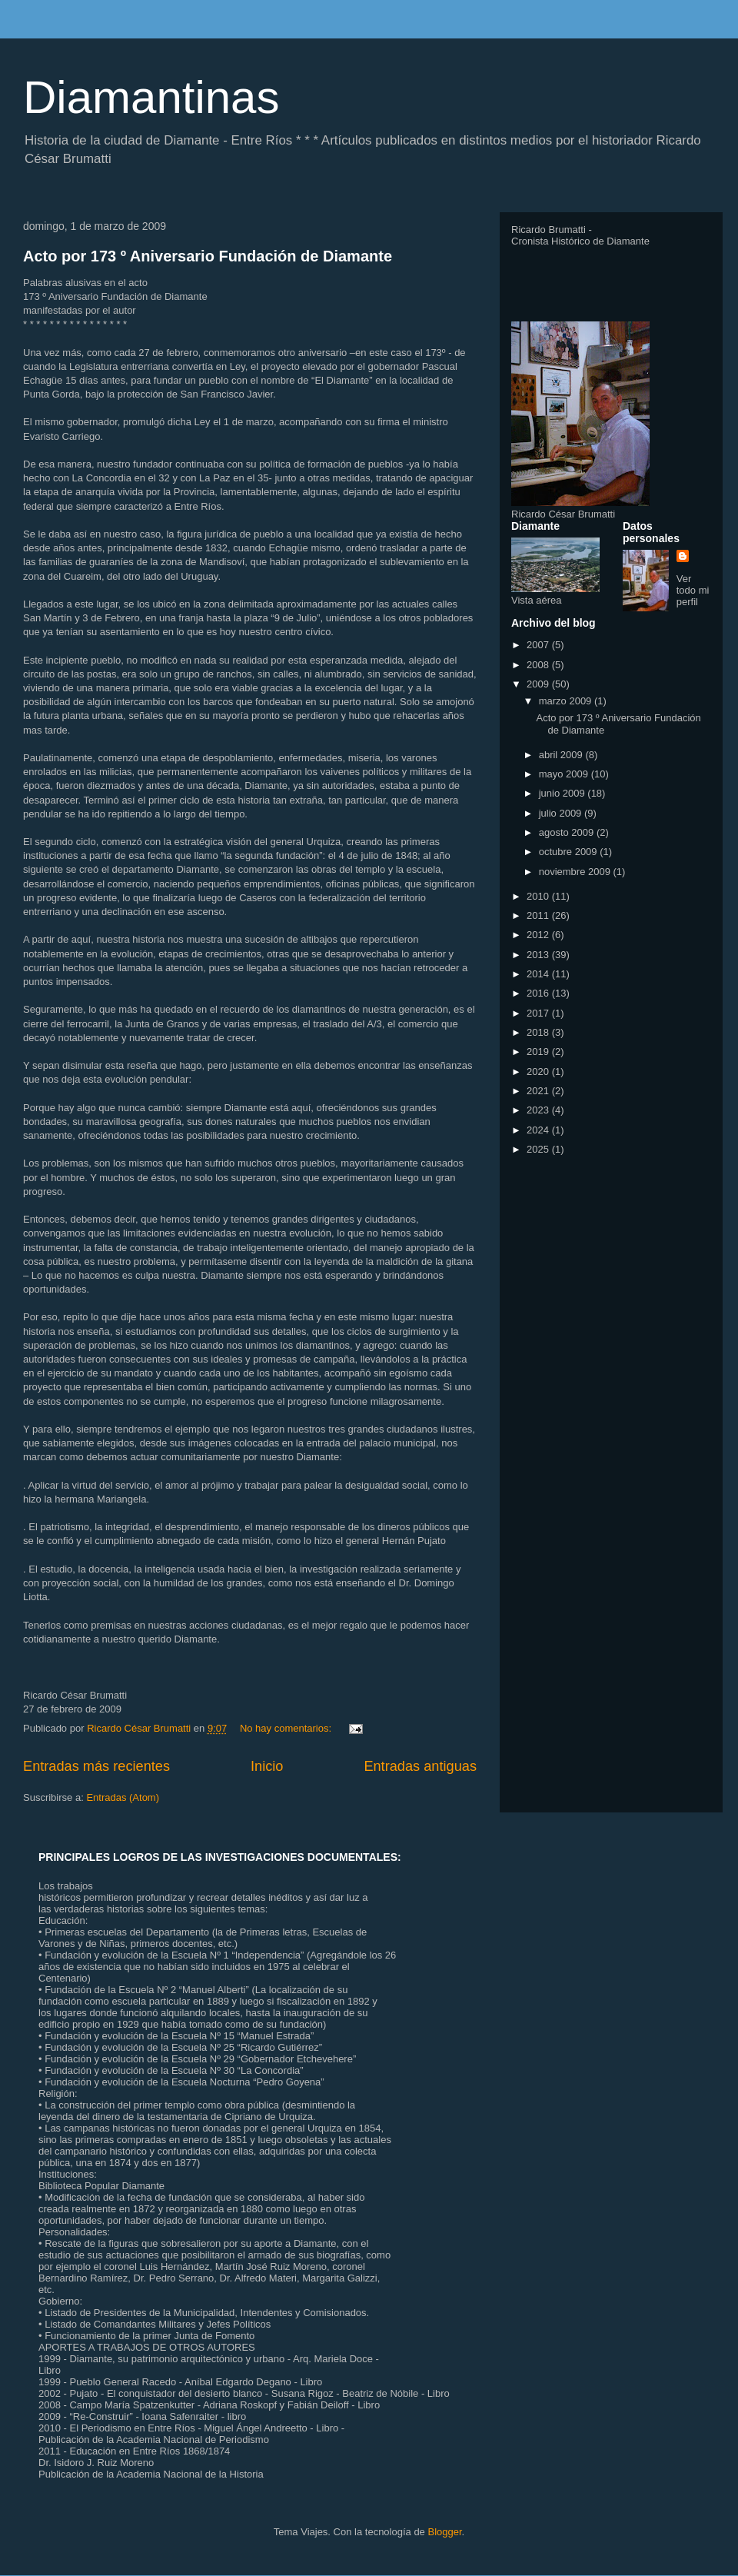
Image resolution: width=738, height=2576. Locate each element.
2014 (539, 974)
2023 (539, 1110)
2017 (539, 1013)
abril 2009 (562, 754)
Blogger (444, 2532)
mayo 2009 (565, 774)
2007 (539, 645)
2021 (539, 1091)
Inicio (267, 1766)
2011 (539, 915)
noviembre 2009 (576, 871)
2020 (539, 1071)
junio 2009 (563, 793)
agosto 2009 (568, 832)
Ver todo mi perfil (693, 590)
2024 (539, 1130)
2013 (539, 954)
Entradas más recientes (96, 1766)
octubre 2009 (569, 851)
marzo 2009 (566, 701)
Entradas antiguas (420, 1766)
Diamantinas (151, 97)
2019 (539, 1051)
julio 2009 (561, 813)
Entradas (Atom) (122, 1797)
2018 (539, 1032)
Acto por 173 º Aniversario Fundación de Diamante (207, 256)
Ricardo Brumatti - (551, 229)
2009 (539, 684)
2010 (539, 896)
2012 (539, 934)
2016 (539, 993)
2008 (539, 665)
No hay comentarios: (287, 1728)
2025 (539, 1149)
